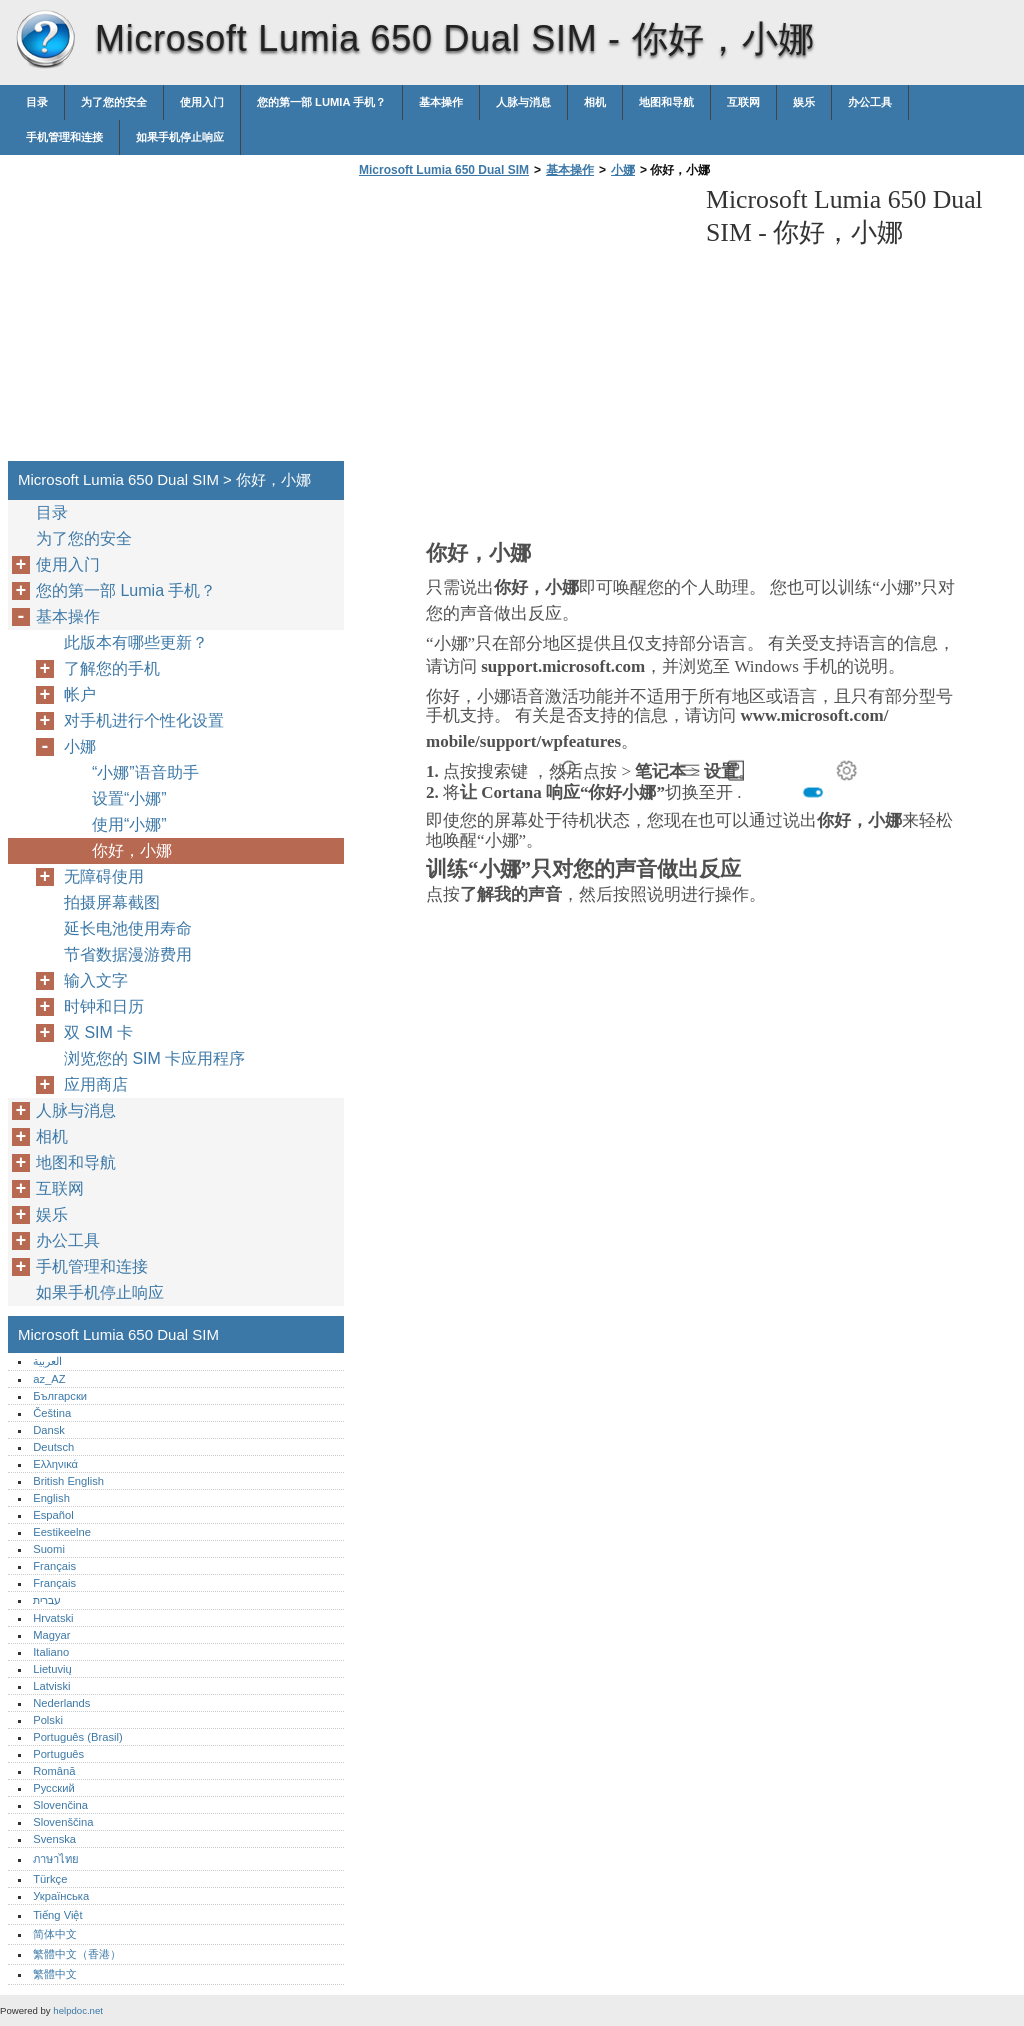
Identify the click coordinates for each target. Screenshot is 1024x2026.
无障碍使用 (104, 876)
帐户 (80, 694)
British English (68, 1481)
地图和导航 (666, 102)
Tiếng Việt (57, 1915)
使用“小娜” (129, 824)
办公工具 (870, 102)
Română (54, 1771)
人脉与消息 (523, 102)
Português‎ (58, 1754)
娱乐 (804, 102)
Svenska (54, 1839)
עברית (47, 1600)
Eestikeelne (62, 1532)
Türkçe (50, 1879)
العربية (47, 1361)
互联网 (743, 102)
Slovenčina (60, 1805)
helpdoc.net (78, 2010)
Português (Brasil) (78, 1737)
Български (60, 1396)
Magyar (51, 1635)
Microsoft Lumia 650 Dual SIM (45, 40)
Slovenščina (63, 1822)
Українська (61, 1896)
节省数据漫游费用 (128, 954)
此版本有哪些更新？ (136, 642)
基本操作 (441, 102)
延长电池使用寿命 (128, 928)
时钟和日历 (104, 1006)
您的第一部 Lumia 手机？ (321, 102)
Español (53, 1515)
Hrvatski (53, 1618)
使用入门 (202, 102)
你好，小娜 (132, 850)
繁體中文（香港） (77, 1954)
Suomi (49, 1549)
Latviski (51, 1686)
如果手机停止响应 (180, 137)
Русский (54, 1788)
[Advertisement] (522, 325)
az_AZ (49, 1379)
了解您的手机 (112, 668)
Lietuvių (52, 1669)
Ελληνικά (55, 1464)
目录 (37, 102)
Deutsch (53, 1447)
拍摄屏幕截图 (112, 902)
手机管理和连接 (64, 137)
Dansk (49, 1430)
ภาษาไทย (56, 1859)
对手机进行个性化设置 (144, 720)
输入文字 (96, 980)
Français (54, 1566)
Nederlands (61, 1703)
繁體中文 (55, 1974)
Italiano (51, 1652)
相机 (595, 102)
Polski (48, 1720)
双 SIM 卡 (98, 1032)
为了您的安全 (114, 102)
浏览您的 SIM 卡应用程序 (154, 1058)
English (51, 1498)
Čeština (52, 1413)
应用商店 (96, 1084)
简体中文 (55, 1934)
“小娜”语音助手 (145, 772)
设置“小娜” (129, 798)
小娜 (623, 170)
